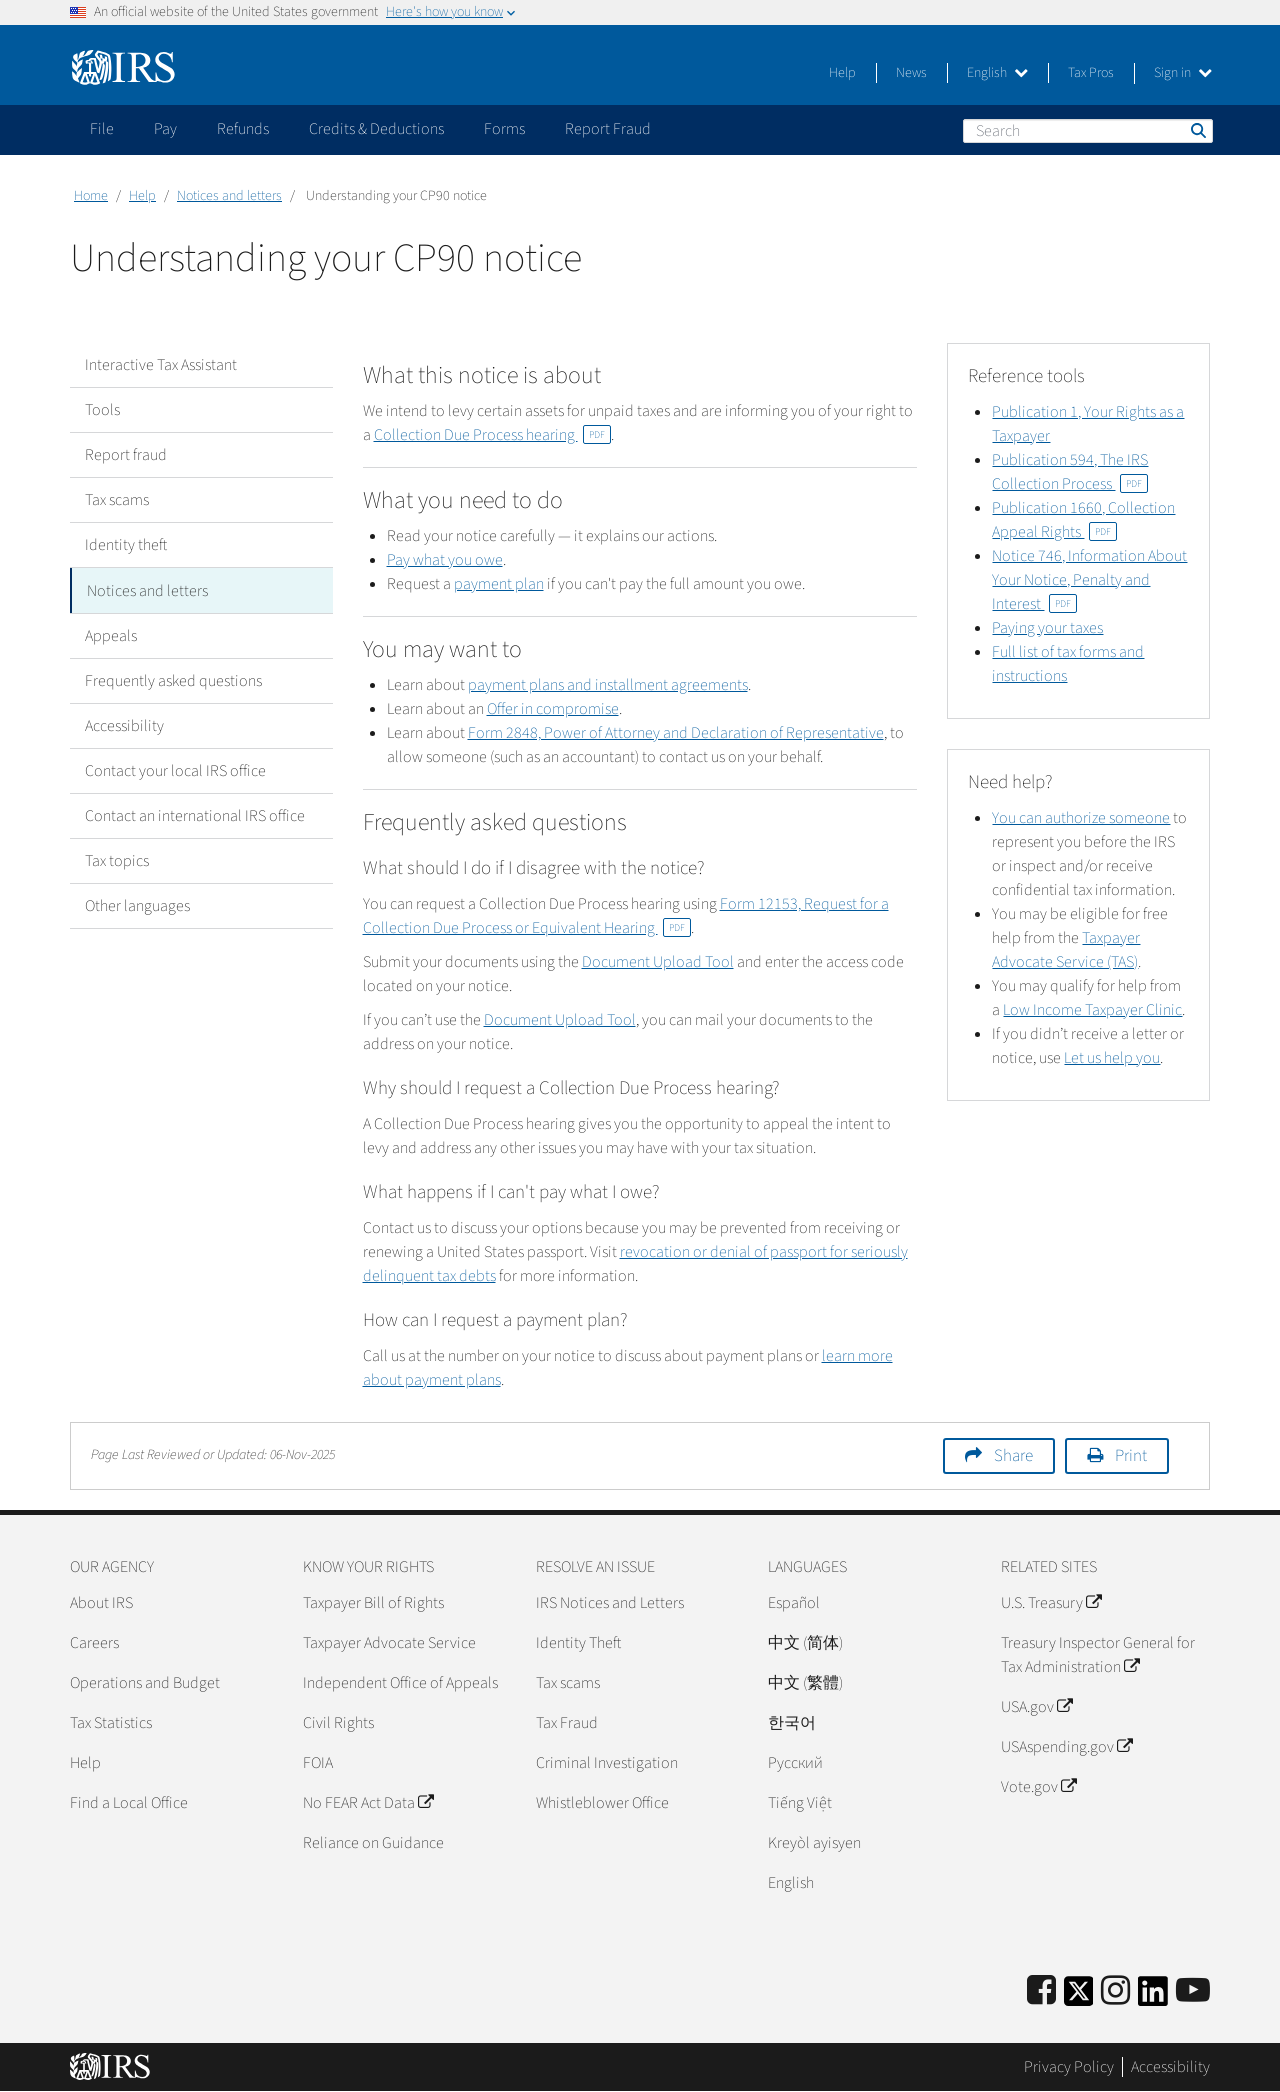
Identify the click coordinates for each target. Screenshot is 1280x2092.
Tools (102, 410)
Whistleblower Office (602, 1803)
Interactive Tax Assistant (161, 365)
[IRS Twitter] (1079, 1997)
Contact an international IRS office (195, 815)
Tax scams (117, 500)
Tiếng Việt (800, 1803)
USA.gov (1036, 1707)
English (997, 73)
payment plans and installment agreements (608, 685)
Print (1131, 1456)
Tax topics (117, 860)
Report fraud (126, 455)
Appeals (111, 635)
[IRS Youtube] (1193, 1991)
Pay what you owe (445, 560)
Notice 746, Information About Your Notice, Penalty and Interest (1089, 580)
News (911, 73)
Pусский (795, 1763)
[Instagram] (1115, 1991)
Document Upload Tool (658, 962)
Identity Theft (578, 1643)
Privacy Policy (1069, 2067)
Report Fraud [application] (608, 129)
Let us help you (1112, 1058)
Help (842, 73)
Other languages (137, 905)
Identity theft (126, 545)
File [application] (102, 129)
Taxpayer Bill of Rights (373, 1603)
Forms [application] (504, 129)
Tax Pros (1091, 73)
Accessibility (124, 725)
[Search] (1088, 131)
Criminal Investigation (607, 1763)
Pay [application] (165, 129)
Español (794, 1603)
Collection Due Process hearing (492, 435)
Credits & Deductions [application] (376, 129)
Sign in (1183, 73)
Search (1197, 130)
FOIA (318, 1763)
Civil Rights (338, 1723)
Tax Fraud (567, 1723)
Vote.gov (1038, 1787)
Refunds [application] (243, 129)
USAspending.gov (1066, 1747)
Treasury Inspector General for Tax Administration (1098, 1655)
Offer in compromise (553, 709)
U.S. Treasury (1051, 1603)
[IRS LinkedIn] (1153, 1997)
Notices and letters (229, 196)
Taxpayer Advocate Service (389, 1643)
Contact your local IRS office (175, 770)
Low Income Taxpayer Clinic (1092, 1010)
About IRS (101, 1603)
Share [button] (1013, 1456)
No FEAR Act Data (368, 1803)
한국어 (792, 1723)
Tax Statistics (111, 1723)
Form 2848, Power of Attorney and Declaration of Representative (676, 733)
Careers (94, 1643)
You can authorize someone (1081, 818)
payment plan (499, 584)
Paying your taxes (1047, 628)
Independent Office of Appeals (400, 1683)
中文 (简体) (805, 1643)
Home (91, 196)
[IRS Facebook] (1041, 1991)
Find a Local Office (129, 1803)
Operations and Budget (145, 1683)
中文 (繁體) (805, 1683)
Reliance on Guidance (373, 1843)
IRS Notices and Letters (610, 1603)
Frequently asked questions (173, 680)
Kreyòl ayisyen (814, 1843)
